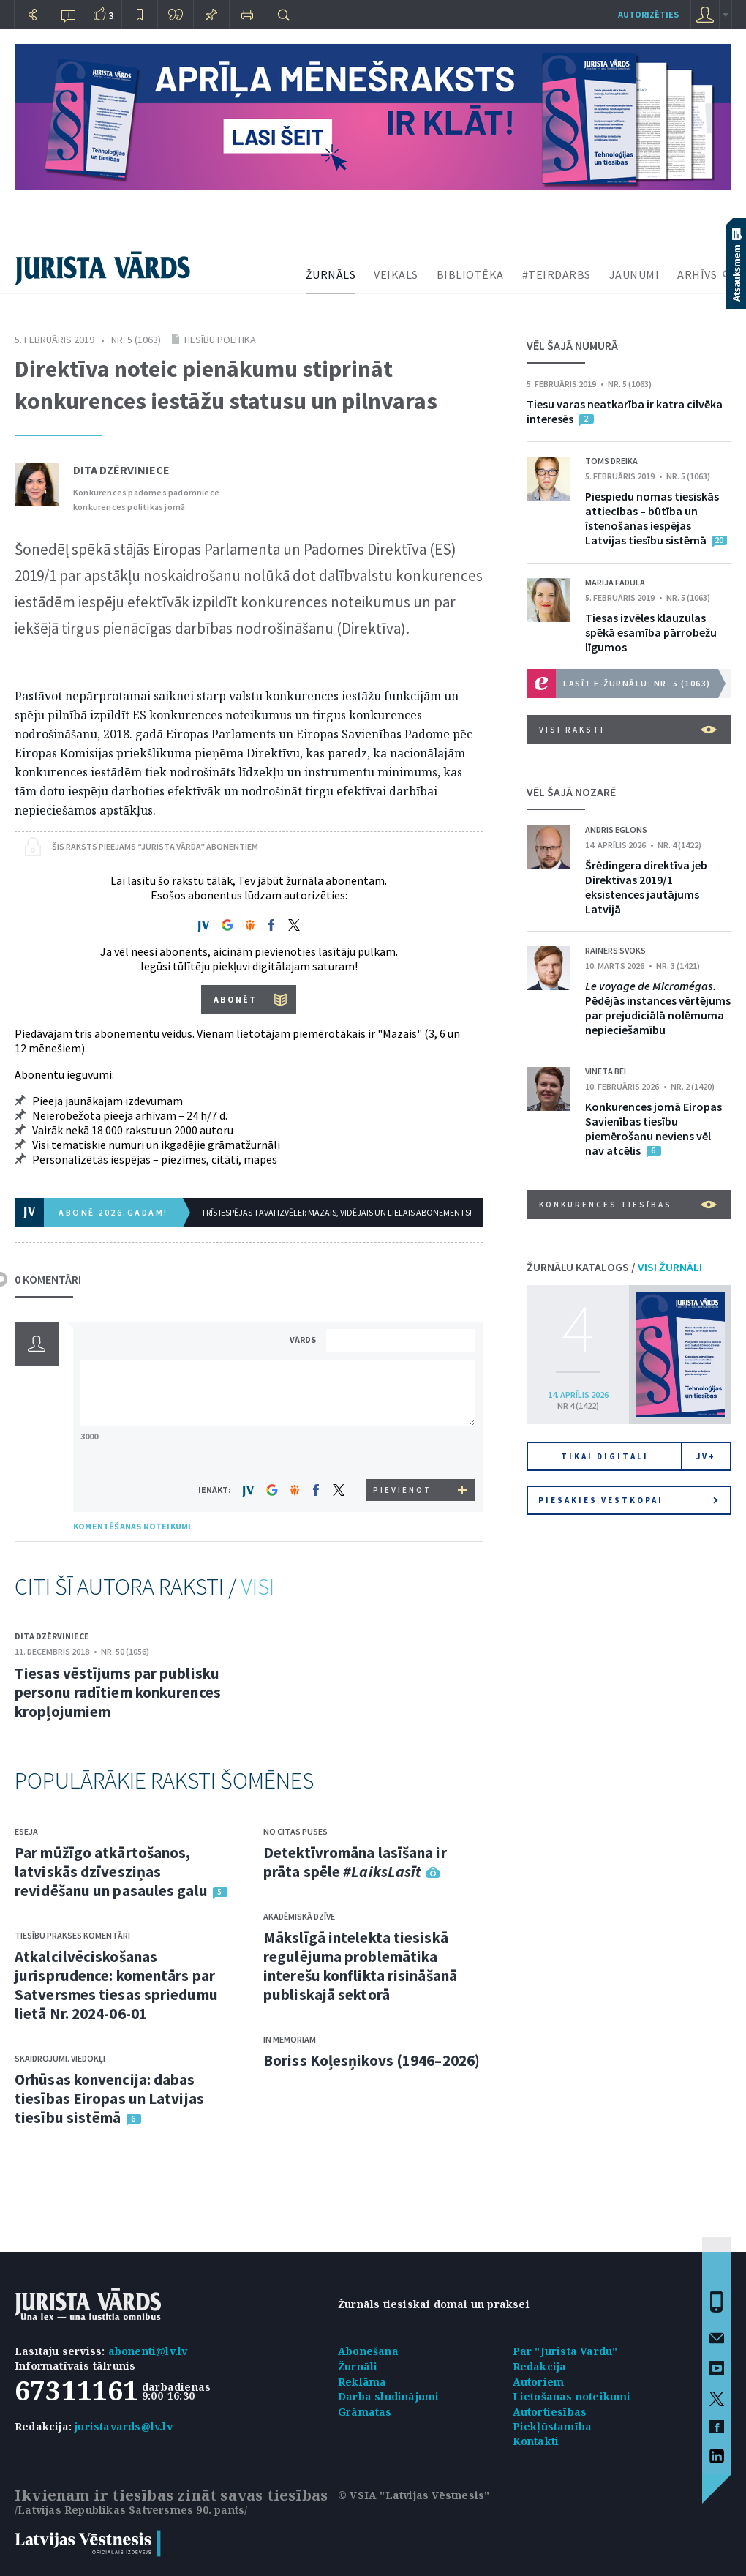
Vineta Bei (605, 1071)
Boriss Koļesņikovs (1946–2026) (371, 2060)
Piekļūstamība (552, 2426)
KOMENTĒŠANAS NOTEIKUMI (132, 1526)
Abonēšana (368, 2351)
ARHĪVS (697, 274)
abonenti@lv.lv (148, 2351)
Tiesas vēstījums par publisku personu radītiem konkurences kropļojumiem (118, 1692)
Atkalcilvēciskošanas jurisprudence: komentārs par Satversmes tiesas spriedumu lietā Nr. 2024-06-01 (116, 1985)
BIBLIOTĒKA (470, 274)
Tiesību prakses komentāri (72, 1935)
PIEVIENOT (402, 1490)
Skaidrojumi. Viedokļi (60, 2058)
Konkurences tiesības (628, 1204)
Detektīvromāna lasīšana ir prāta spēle (355, 1862)
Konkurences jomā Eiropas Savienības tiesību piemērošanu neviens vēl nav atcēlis (653, 1128)
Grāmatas (365, 2412)
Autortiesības (550, 2412)
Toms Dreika (611, 460)
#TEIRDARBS (556, 274)
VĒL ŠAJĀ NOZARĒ (571, 792)
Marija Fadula (615, 582)
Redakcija (540, 2366)
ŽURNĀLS (331, 274)
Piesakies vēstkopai (628, 1500)
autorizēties (648, 14)
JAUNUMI (634, 274)
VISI (257, 1586)
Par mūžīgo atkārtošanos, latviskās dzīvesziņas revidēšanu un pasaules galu (111, 1872)
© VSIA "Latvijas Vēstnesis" (413, 2495)
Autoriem (539, 2382)
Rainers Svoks (615, 950)
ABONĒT (235, 999)
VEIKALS (396, 274)
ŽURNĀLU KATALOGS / (614, 1266)
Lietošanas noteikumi (572, 2396)
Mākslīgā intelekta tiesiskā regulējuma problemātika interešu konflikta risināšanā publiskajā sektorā (360, 1966)
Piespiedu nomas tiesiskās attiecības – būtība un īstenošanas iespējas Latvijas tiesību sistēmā (652, 518)
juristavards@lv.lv (124, 2426)
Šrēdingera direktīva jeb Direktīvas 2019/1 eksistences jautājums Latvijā (646, 887)
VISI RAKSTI (628, 729)
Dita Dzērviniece (121, 470)
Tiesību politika (219, 339)
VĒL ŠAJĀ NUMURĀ (572, 345)
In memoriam (289, 2039)
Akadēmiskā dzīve (299, 1916)
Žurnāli (357, 2366)
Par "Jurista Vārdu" (565, 2351)
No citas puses (295, 1831)
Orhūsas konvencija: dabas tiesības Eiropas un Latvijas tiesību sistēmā (109, 2098)
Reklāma (362, 2382)
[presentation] (403, 1451)
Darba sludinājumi (388, 2396)
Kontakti (536, 2441)
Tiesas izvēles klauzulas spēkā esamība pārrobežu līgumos (651, 632)
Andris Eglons (616, 829)
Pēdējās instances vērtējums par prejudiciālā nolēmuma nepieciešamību (658, 1007)
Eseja (26, 1831)
